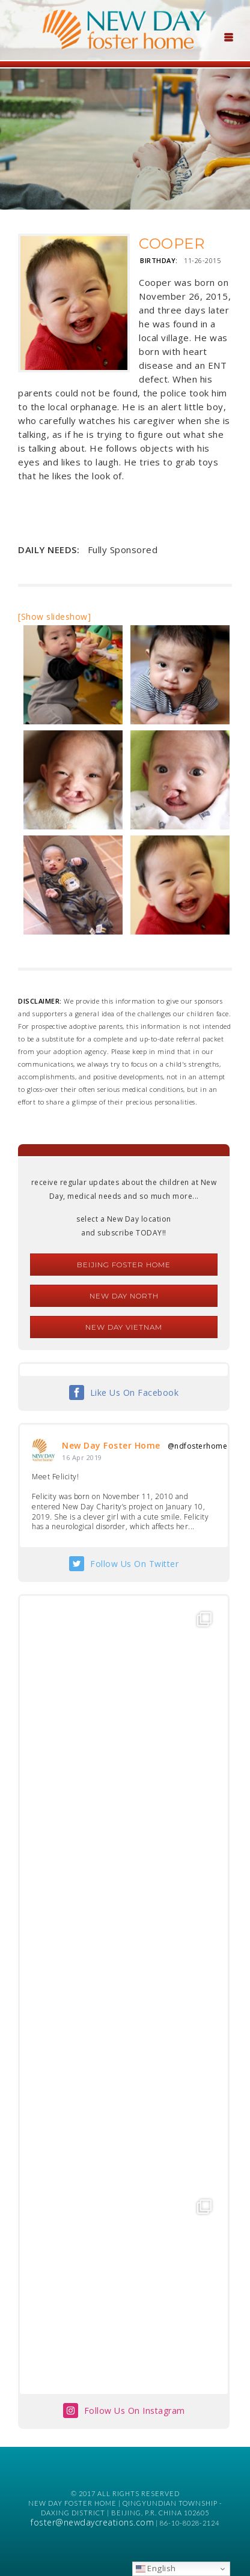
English (156, 2568)
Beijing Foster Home (124, 1264)
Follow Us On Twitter (134, 1563)
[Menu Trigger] (228, 36)
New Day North (124, 1295)
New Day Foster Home (111, 1445)
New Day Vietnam (123, 1327)
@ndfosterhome (198, 1446)
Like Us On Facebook (134, 1392)
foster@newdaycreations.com (92, 2522)
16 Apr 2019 (82, 1457)
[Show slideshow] (54, 616)
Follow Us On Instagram (134, 2410)
